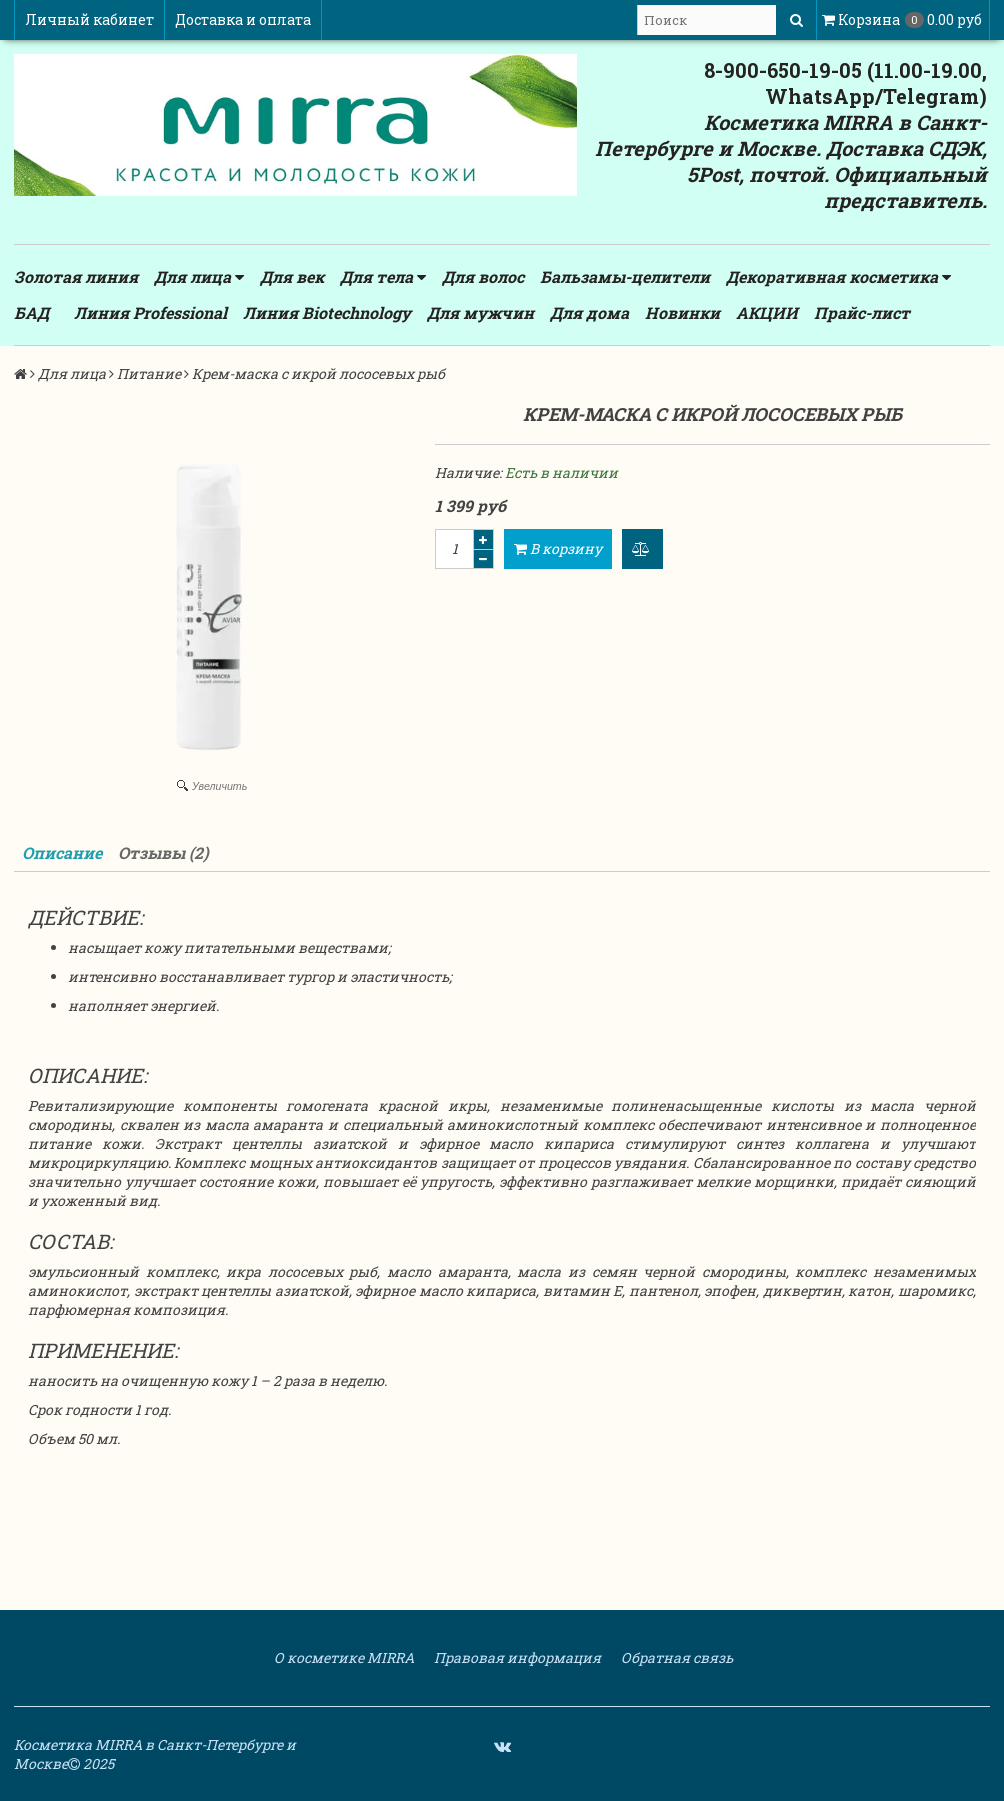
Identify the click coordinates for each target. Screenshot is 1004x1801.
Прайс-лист (862, 312)
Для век (292, 276)
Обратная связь (675, 1657)
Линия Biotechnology (327, 312)
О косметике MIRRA (342, 1657)
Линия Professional (150, 312)
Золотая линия (76, 276)
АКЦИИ (767, 312)
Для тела (383, 277)
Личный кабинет (89, 19)
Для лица (199, 277)
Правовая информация (516, 1657)
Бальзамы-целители (625, 276)
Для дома (589, 312)
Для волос (483, 276)
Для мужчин (480, 312)
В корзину (558, 548)
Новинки (682, 312)
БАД (31, 312)
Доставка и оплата (243, 19)
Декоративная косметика (838, 277)
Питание (149, 373)
